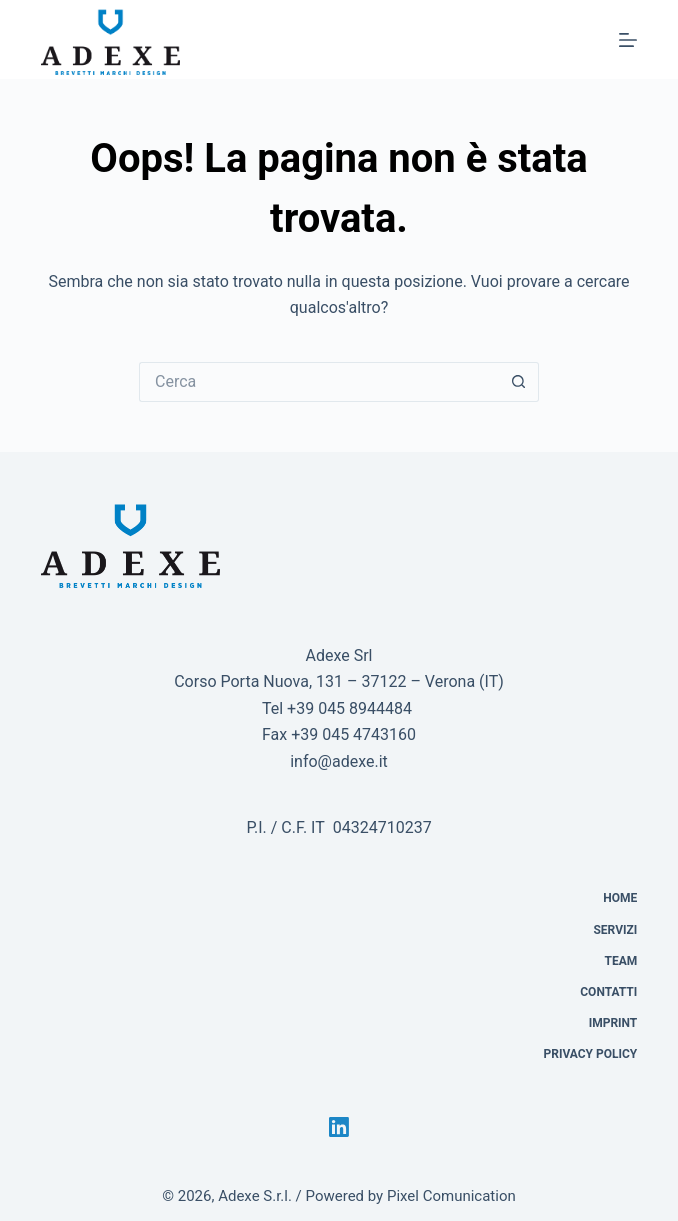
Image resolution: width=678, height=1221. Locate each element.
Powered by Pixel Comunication (411, 1196)
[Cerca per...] (319, 382)
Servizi (615, 930)
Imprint (613, 1023)
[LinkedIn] (339, 1127)
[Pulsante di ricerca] (519, 382)
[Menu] (628, 40)
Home (620, 898)
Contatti (608, 992)
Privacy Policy (590, 1054)
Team (621, 961)
